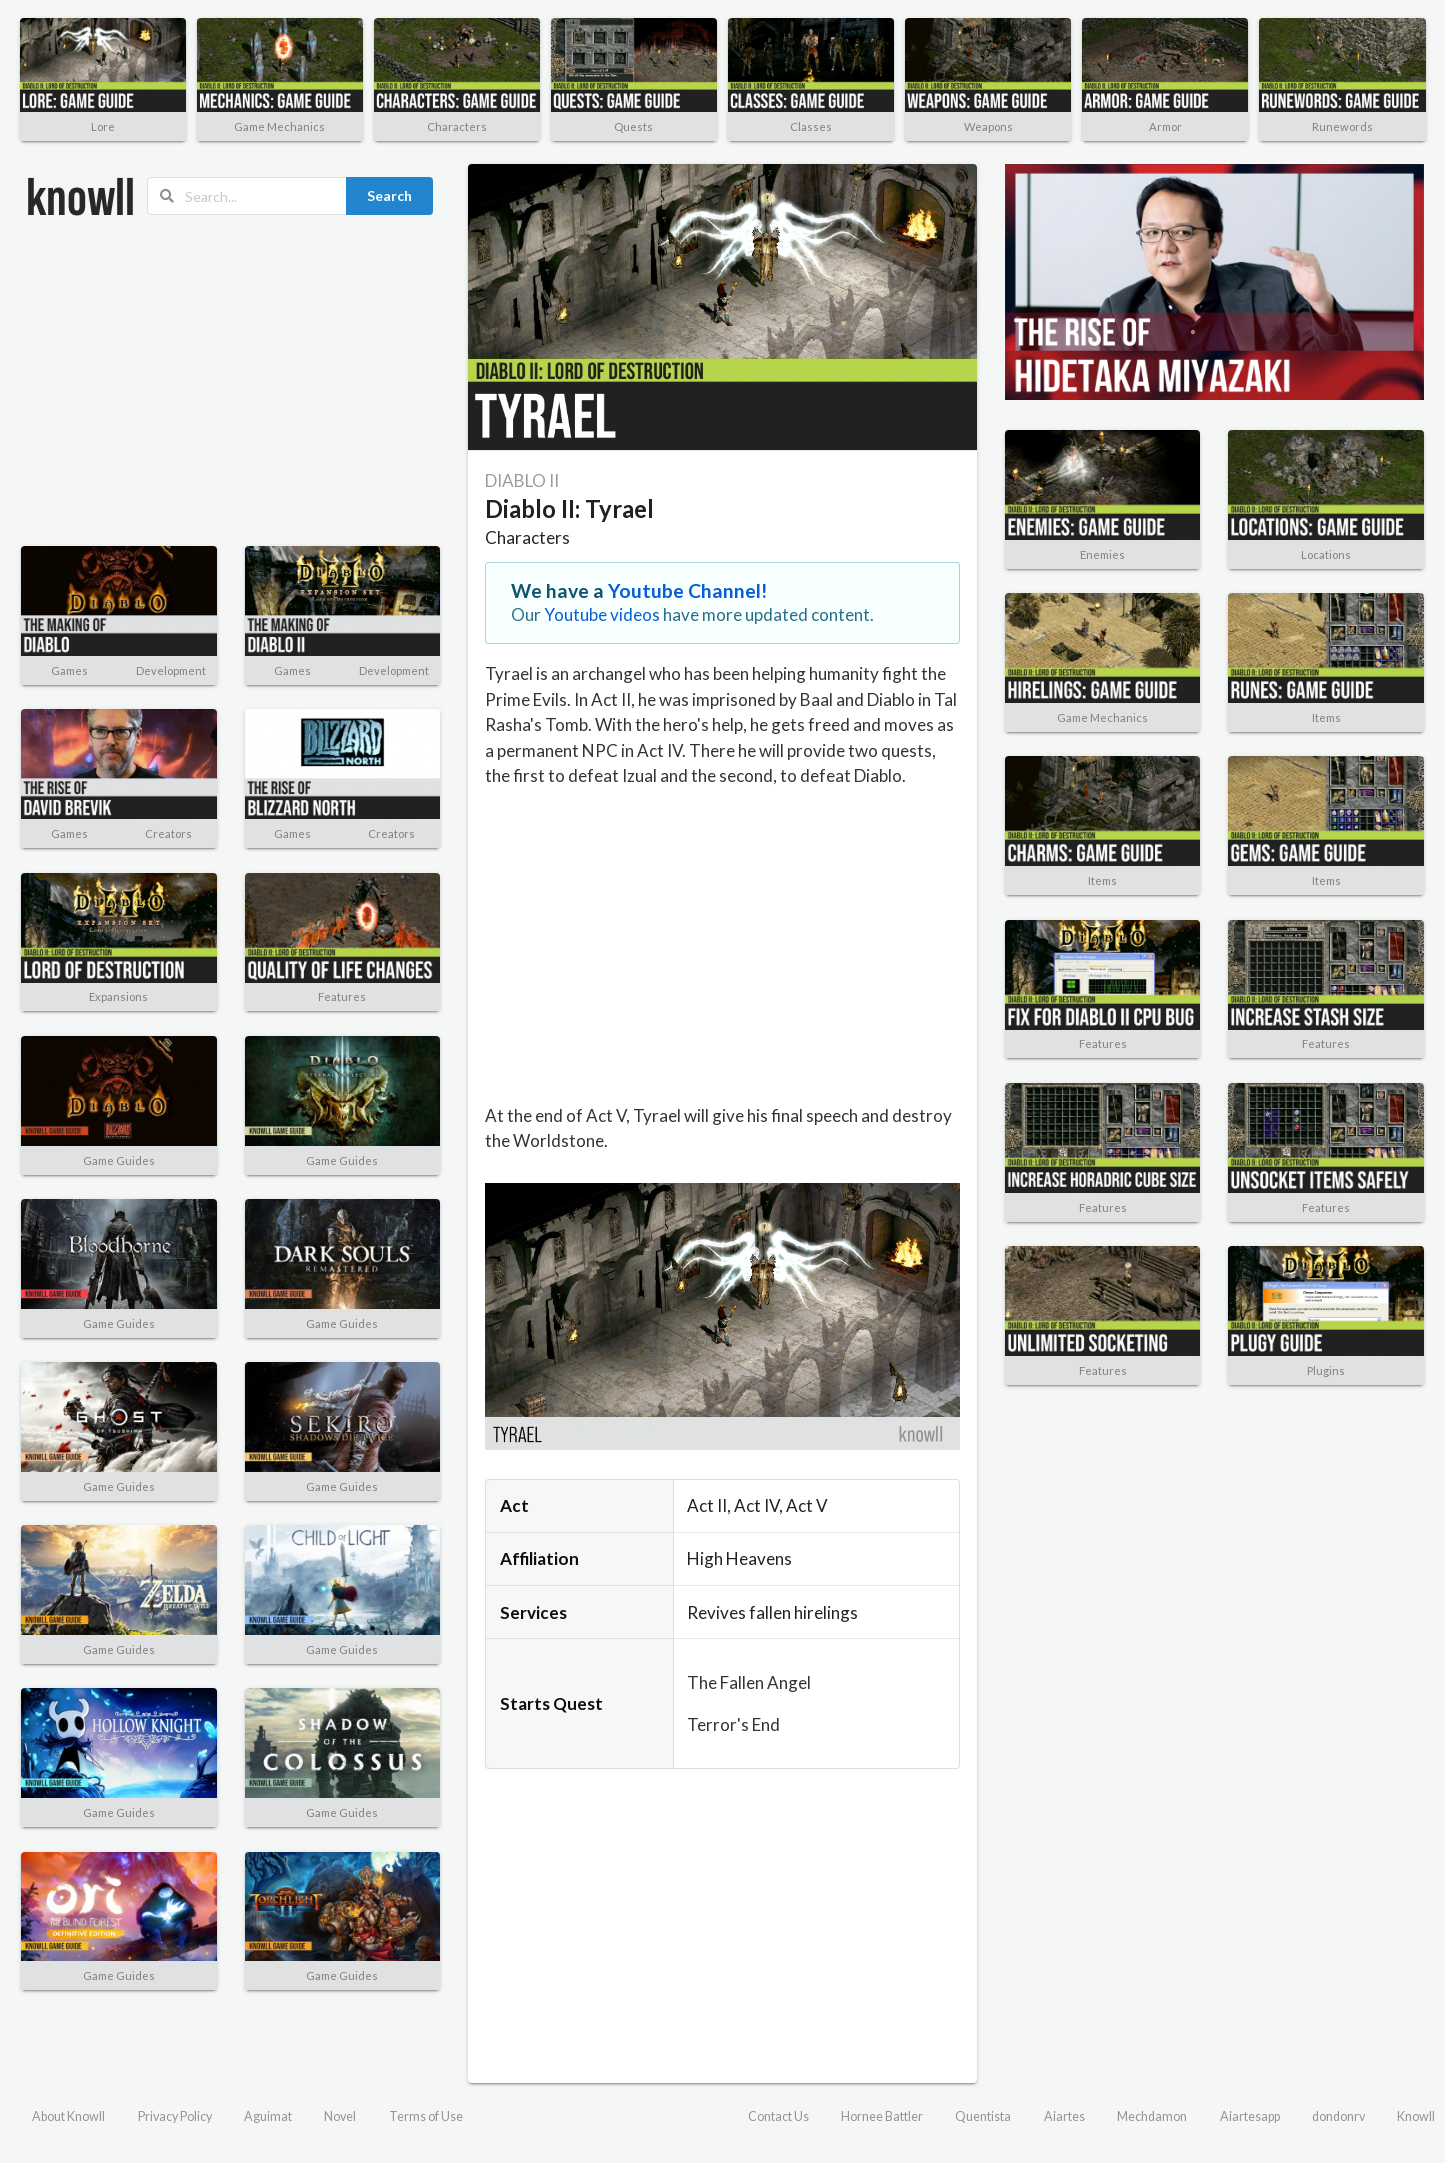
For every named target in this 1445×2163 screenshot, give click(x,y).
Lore (103, 126)
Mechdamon (1152, 2116)
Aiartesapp (1250, 2116)
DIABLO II (522, 480)
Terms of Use (426, 2116)
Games (69, 670)
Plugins (1326, 1370)
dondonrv (1338, 2116)
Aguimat (268, 2116)
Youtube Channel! (688, 590)
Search (389, 195)
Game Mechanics (279, 126)
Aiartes (1064, 2116)
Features (342, 996)
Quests (633, 126)
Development (171, 670)
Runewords (1342, 126)
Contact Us (778, 2116)
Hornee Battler (882, 2116)
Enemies (1102, 554)
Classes (811, 126)
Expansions (118, 996)
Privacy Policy (175, 2116)
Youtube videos (602, 614)
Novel (340, 2116)
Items (1326, 717)
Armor (1165, 126)
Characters (457, 126)
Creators (168, 833)
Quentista (983, 2116)
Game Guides (119, 1160)
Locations (1326, 554)
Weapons (988, 126)
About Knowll (68, 2116)
